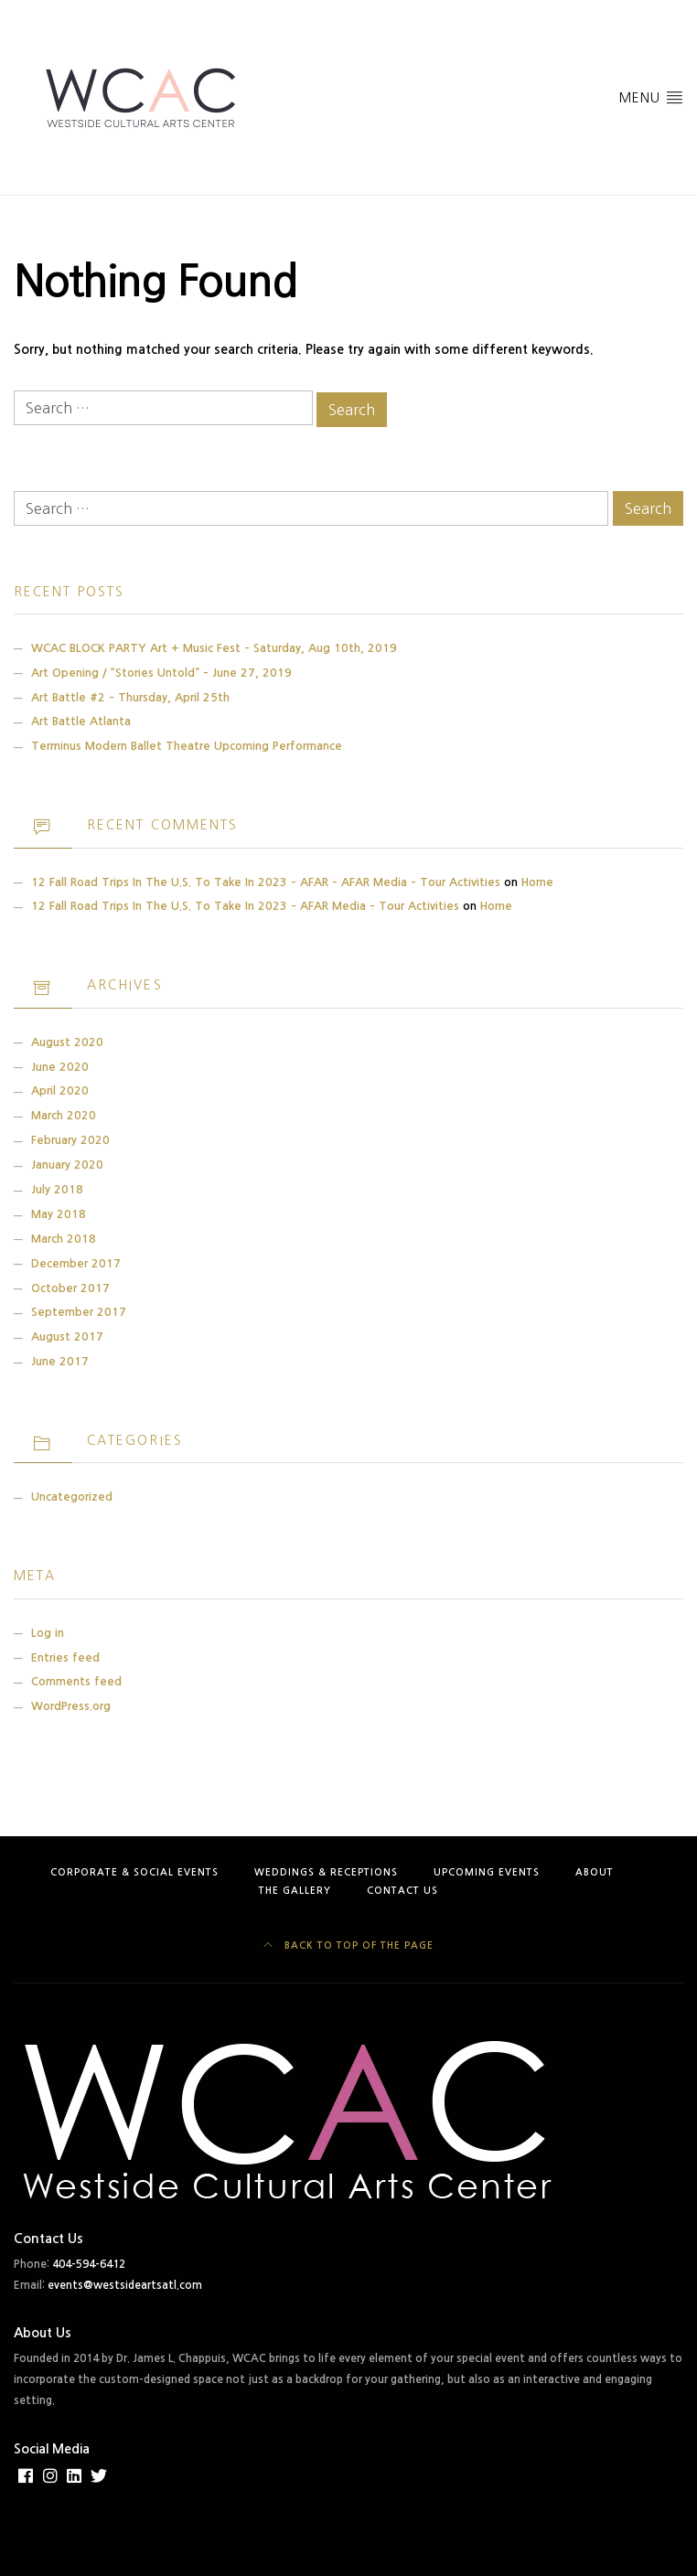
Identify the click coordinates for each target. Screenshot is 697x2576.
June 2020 (60, 1067)
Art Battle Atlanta (81, 721)
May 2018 (58, 1214)
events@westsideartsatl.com (125, 2285)
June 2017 (60, 1361)
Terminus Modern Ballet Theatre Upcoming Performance (186, 746)
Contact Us (402, 1891)
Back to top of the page (348, 1945)
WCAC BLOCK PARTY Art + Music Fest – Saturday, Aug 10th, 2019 (214, 648)
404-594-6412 (88, 2264)
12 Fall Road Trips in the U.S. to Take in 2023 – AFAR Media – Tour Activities (245, 906)
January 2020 (67, 1164)
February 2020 (70, 1140)
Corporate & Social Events (134, 1872)
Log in (47, 1633)
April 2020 (60, 1090)
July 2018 (57, 1189)
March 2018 (63, 1239)
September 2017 (78, 1312)
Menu (651, 96)
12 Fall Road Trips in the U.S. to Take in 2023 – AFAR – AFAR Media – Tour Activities (265, 882)
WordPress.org (71, 1706)
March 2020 (63, 1115)
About (594, 1872)
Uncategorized (72, 1496)
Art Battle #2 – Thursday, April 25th (130, 697)
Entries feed (65, 1657)
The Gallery (295, 1891)
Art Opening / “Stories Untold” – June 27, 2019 (161, 673)
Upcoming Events (487, 1872)
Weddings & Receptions (326, 1872)
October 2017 (70, 1288)
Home (537, 882)
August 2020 (67, 1042)
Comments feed (76, 1681)
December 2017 (76, 1263)
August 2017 (67, 1336)
